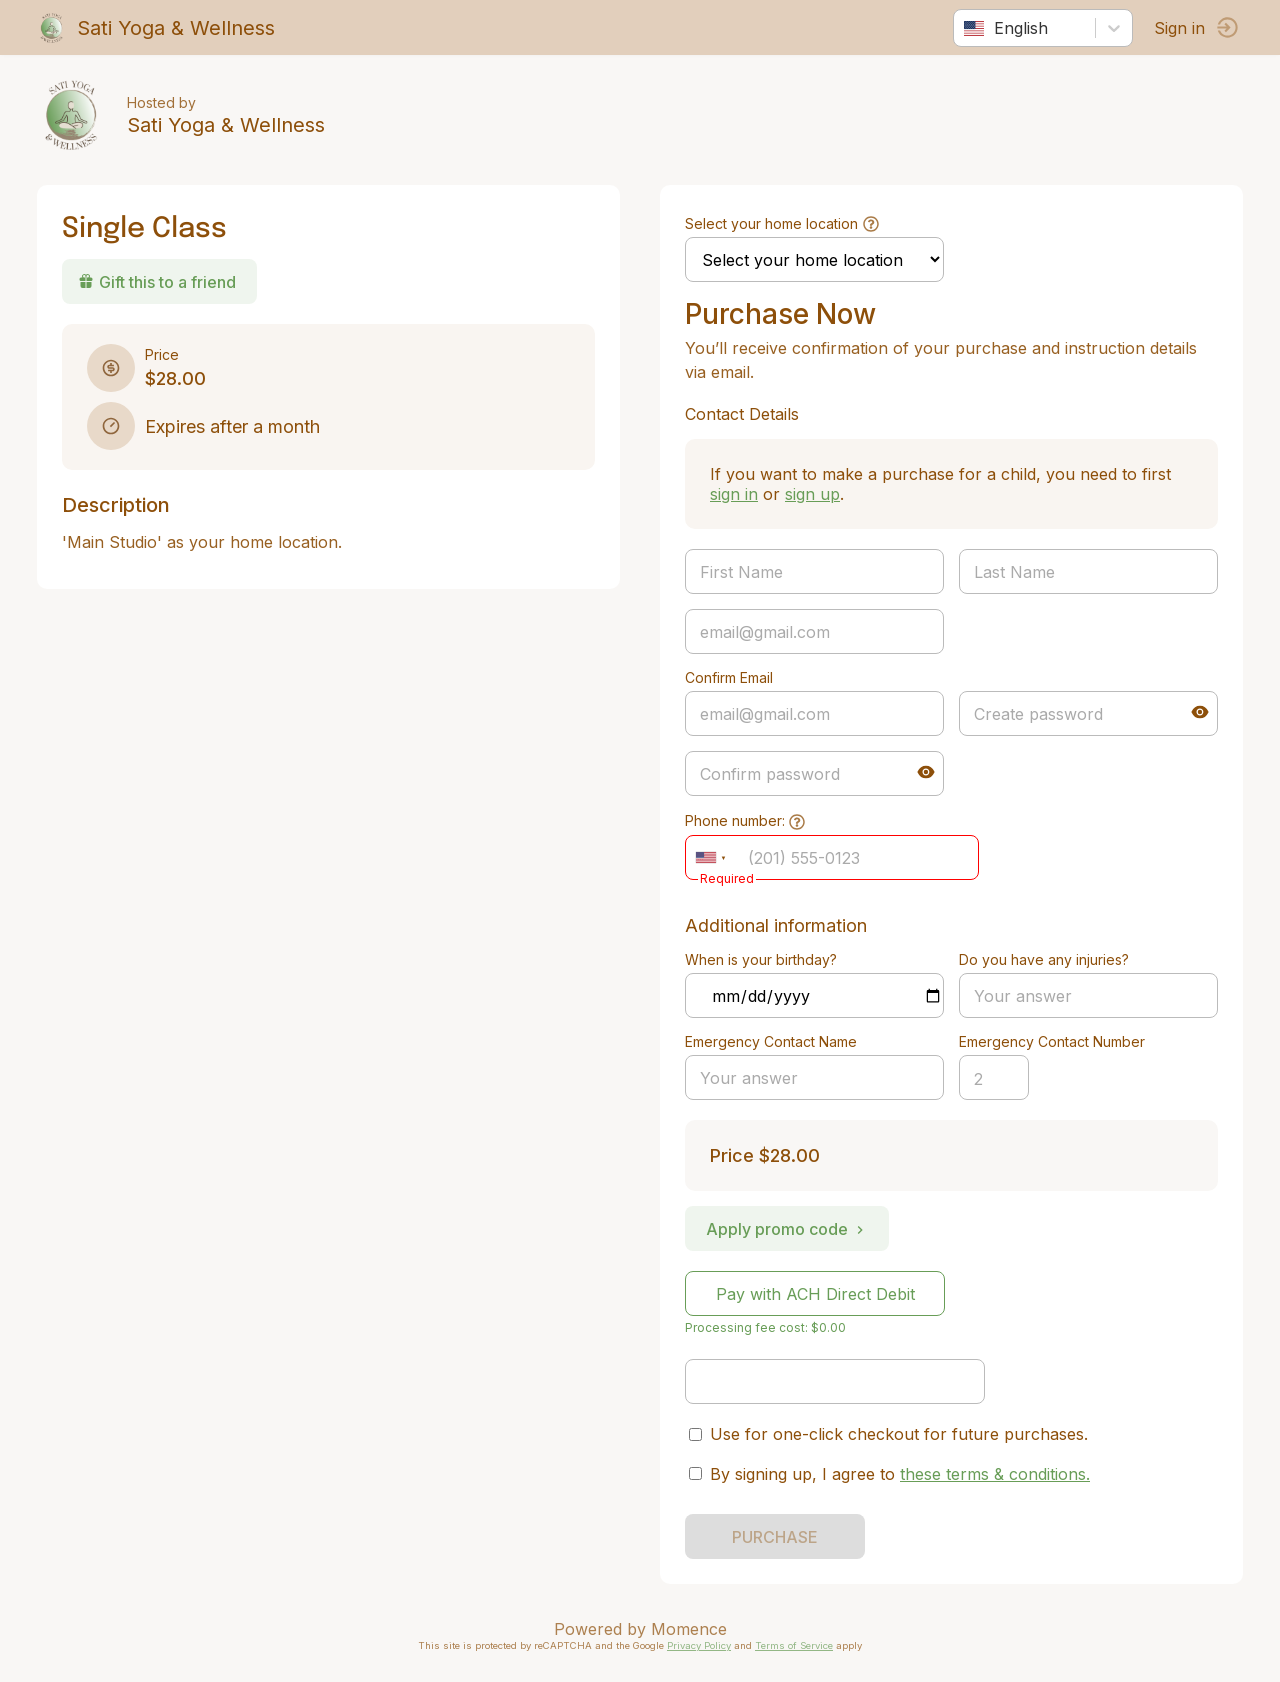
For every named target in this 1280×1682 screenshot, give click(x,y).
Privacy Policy (699, 1645)
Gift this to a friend (160, 282)
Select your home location (771, 223)
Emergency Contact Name (771, 1041)
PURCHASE (775, 1537)
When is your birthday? (761, 959)
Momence (689, 1629)
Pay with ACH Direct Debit (815, 1294)
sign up (812, 494)
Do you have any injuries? (1043, 959)
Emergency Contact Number (1051, 1041)
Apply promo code (787, 1229)
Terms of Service (794, 1645)
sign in (734, 494)
